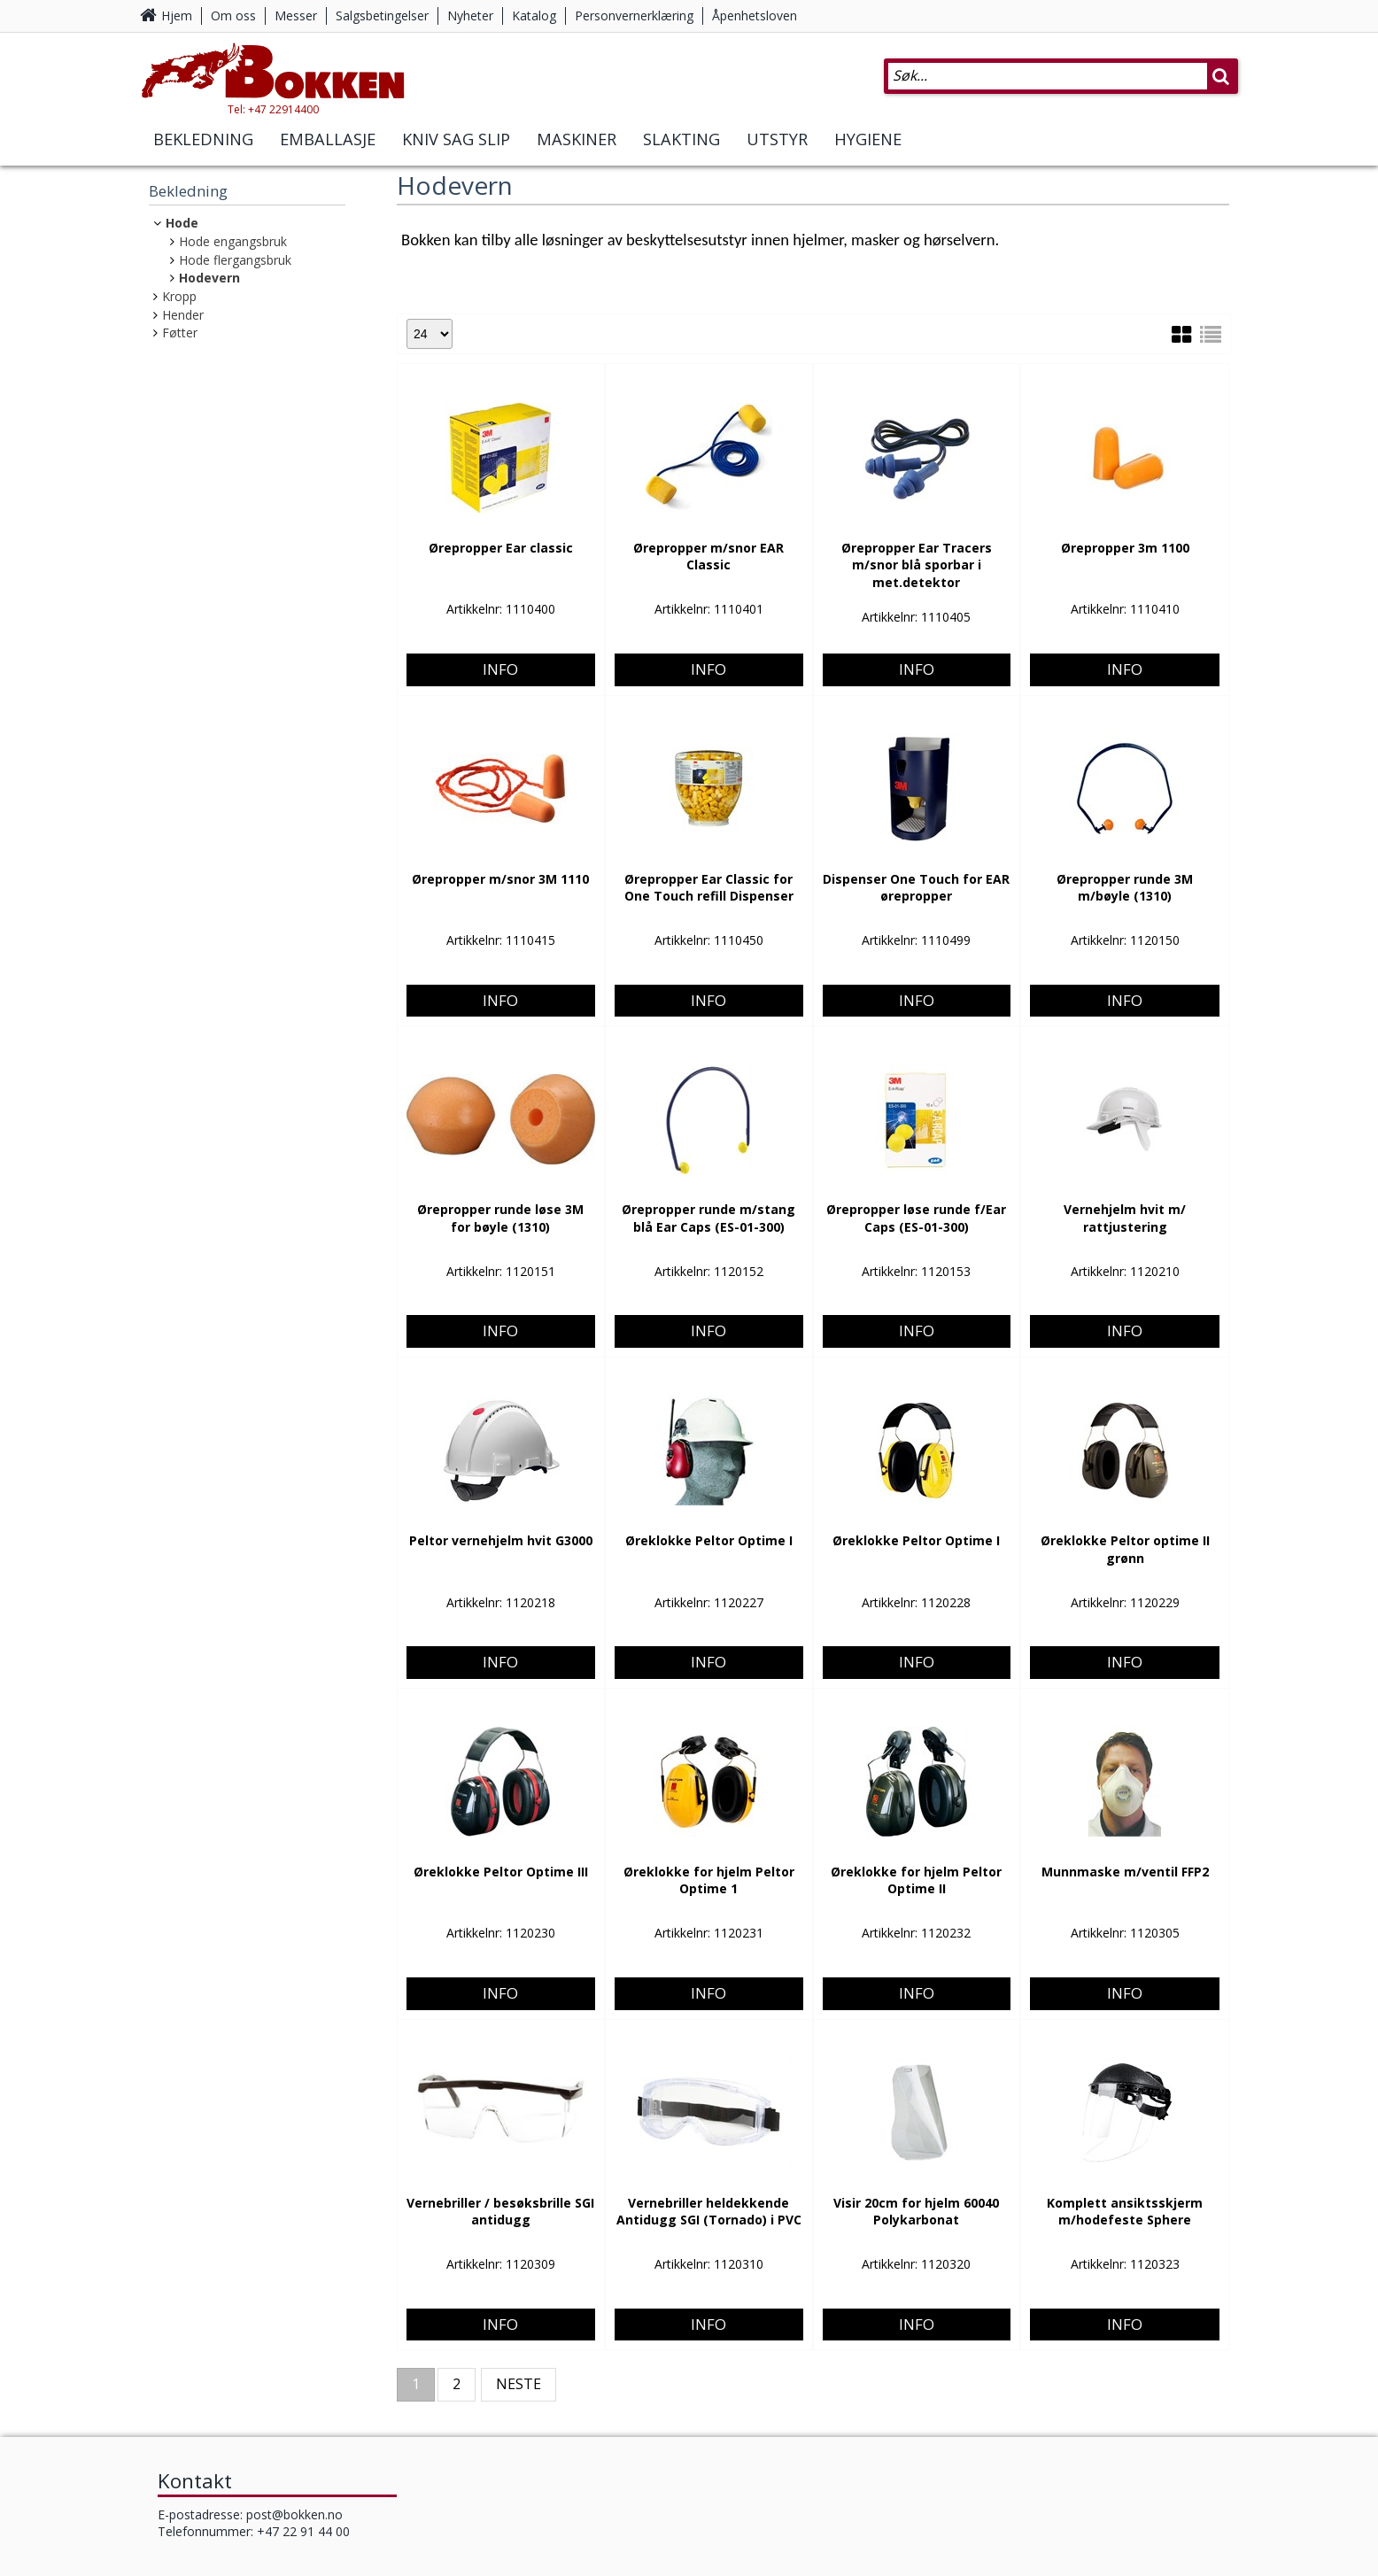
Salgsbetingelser (382, 15)
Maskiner (576, 140)
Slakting (681, 140)
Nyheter (470, 15)
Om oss (233, 15)
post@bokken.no (294, 2514)
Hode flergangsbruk (235, 259)
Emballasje (327, 140)
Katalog (534, 15)
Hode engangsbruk (233, 241)
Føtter (179, 332)
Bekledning (203, 140)
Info (500, 601)
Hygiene (868, 140)
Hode (182, 222)
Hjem (176, 15)
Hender (183, 314)
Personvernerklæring (634, 15)
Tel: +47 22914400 (273, 109)
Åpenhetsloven (754, 15)
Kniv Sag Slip (456, 140)
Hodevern (209, 277)
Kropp (179, 296)
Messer (296, 15)
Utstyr (777, 140)
